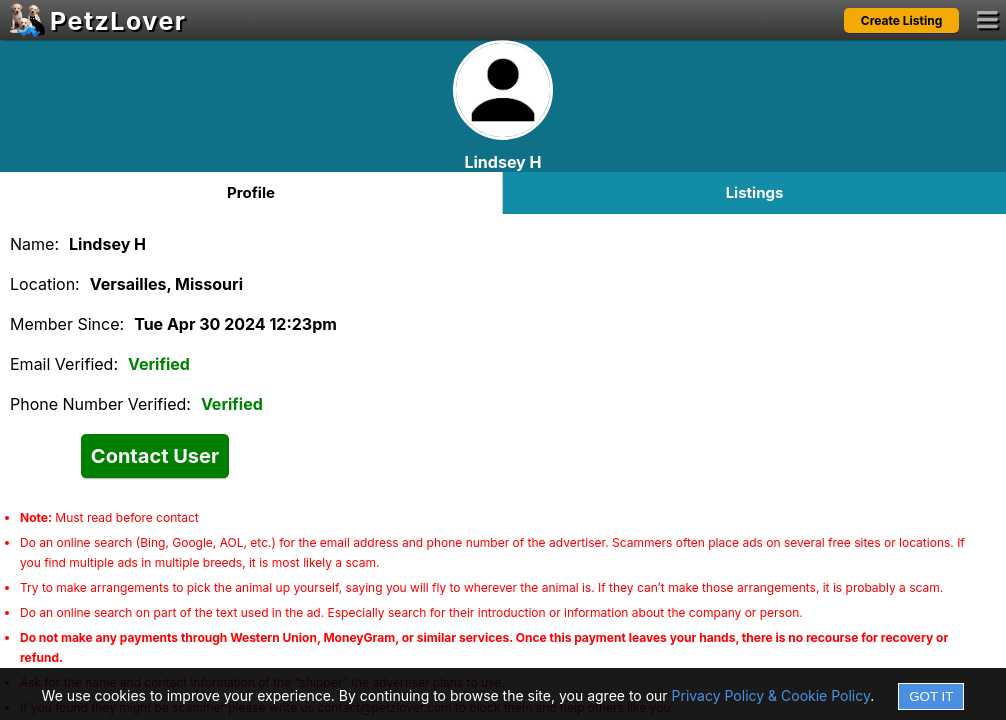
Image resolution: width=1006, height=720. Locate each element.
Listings (755, 192)
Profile (251, 192)
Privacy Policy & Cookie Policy (771, 695)
